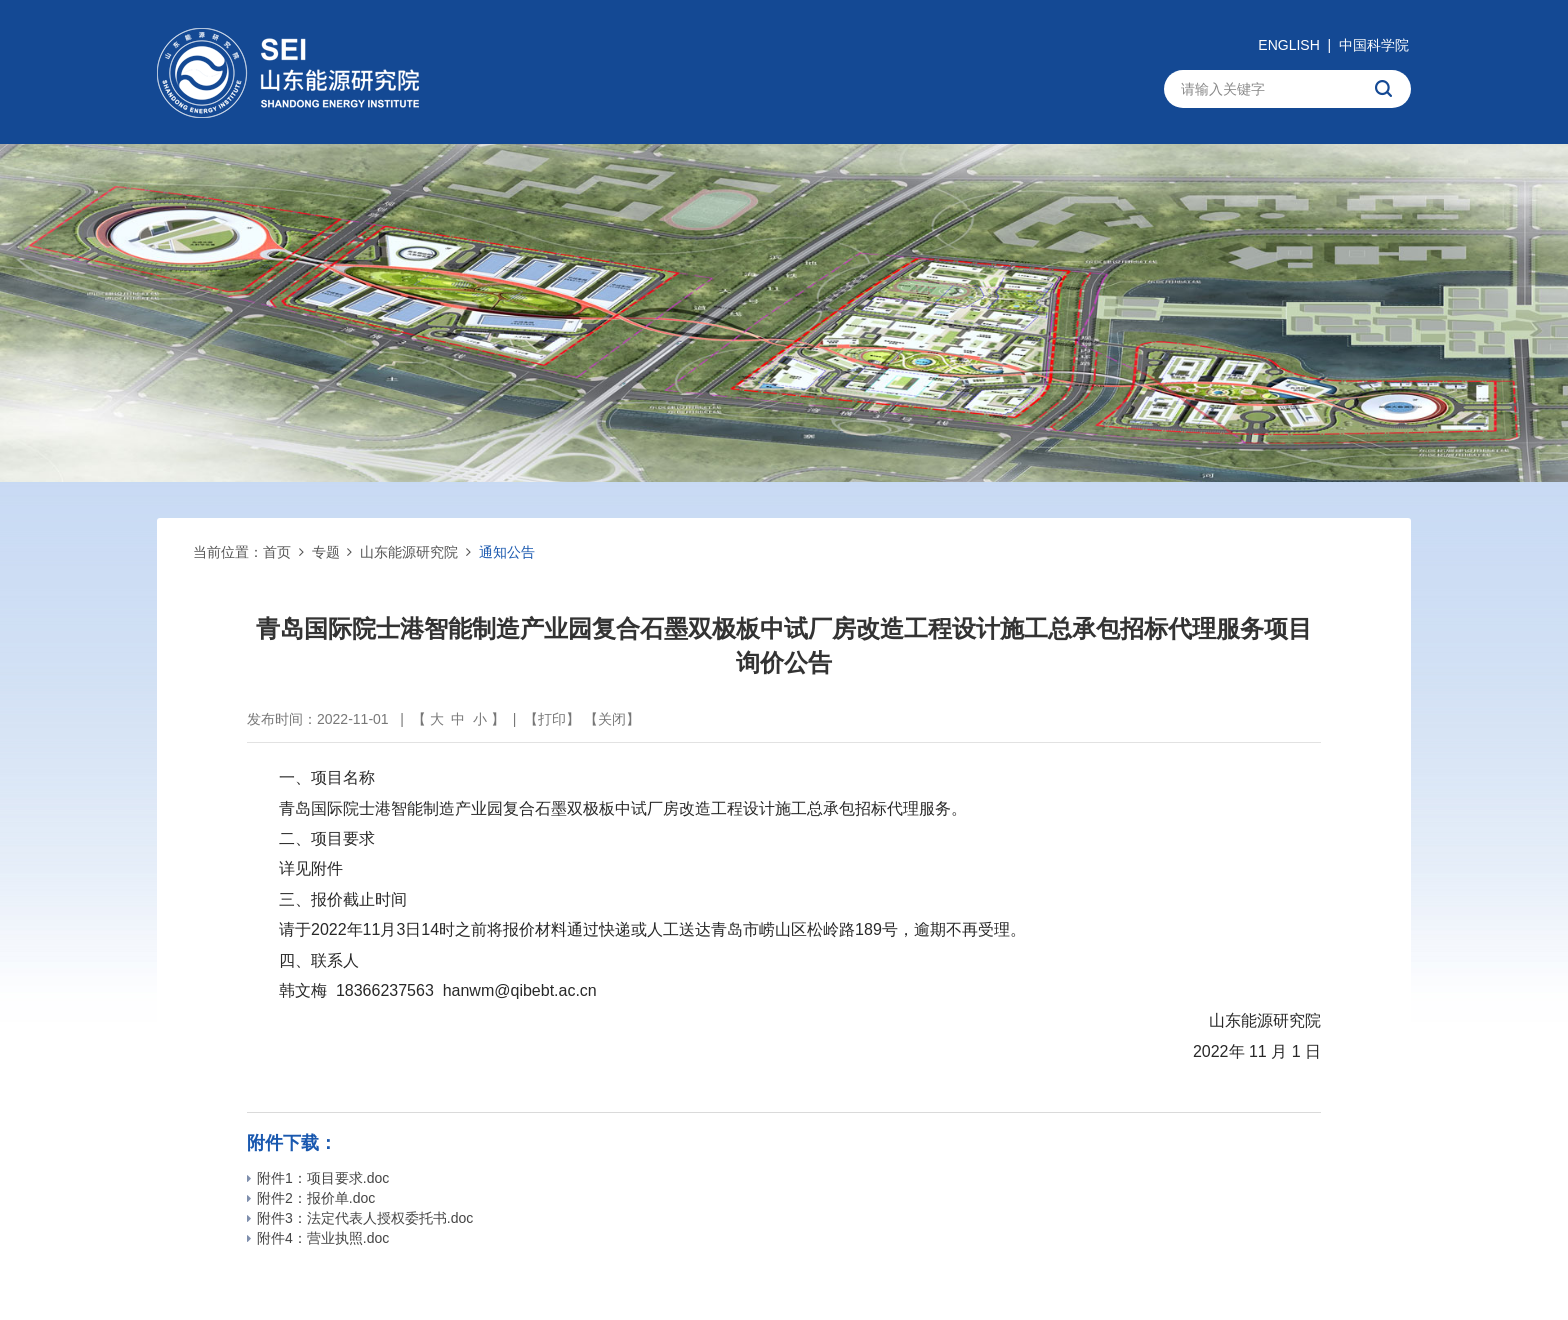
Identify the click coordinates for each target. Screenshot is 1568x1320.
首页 (277, 552)
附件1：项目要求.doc (318, 1178)
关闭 (612, 719)
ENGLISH (1288, 45)
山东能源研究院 (409, 552)
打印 (552, 719)
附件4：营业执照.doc (318, 1238)
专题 (326, 552)
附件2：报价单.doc (311, 1198)
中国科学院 (1374, 45)
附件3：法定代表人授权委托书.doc (360, 1218)
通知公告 (507, 552)
